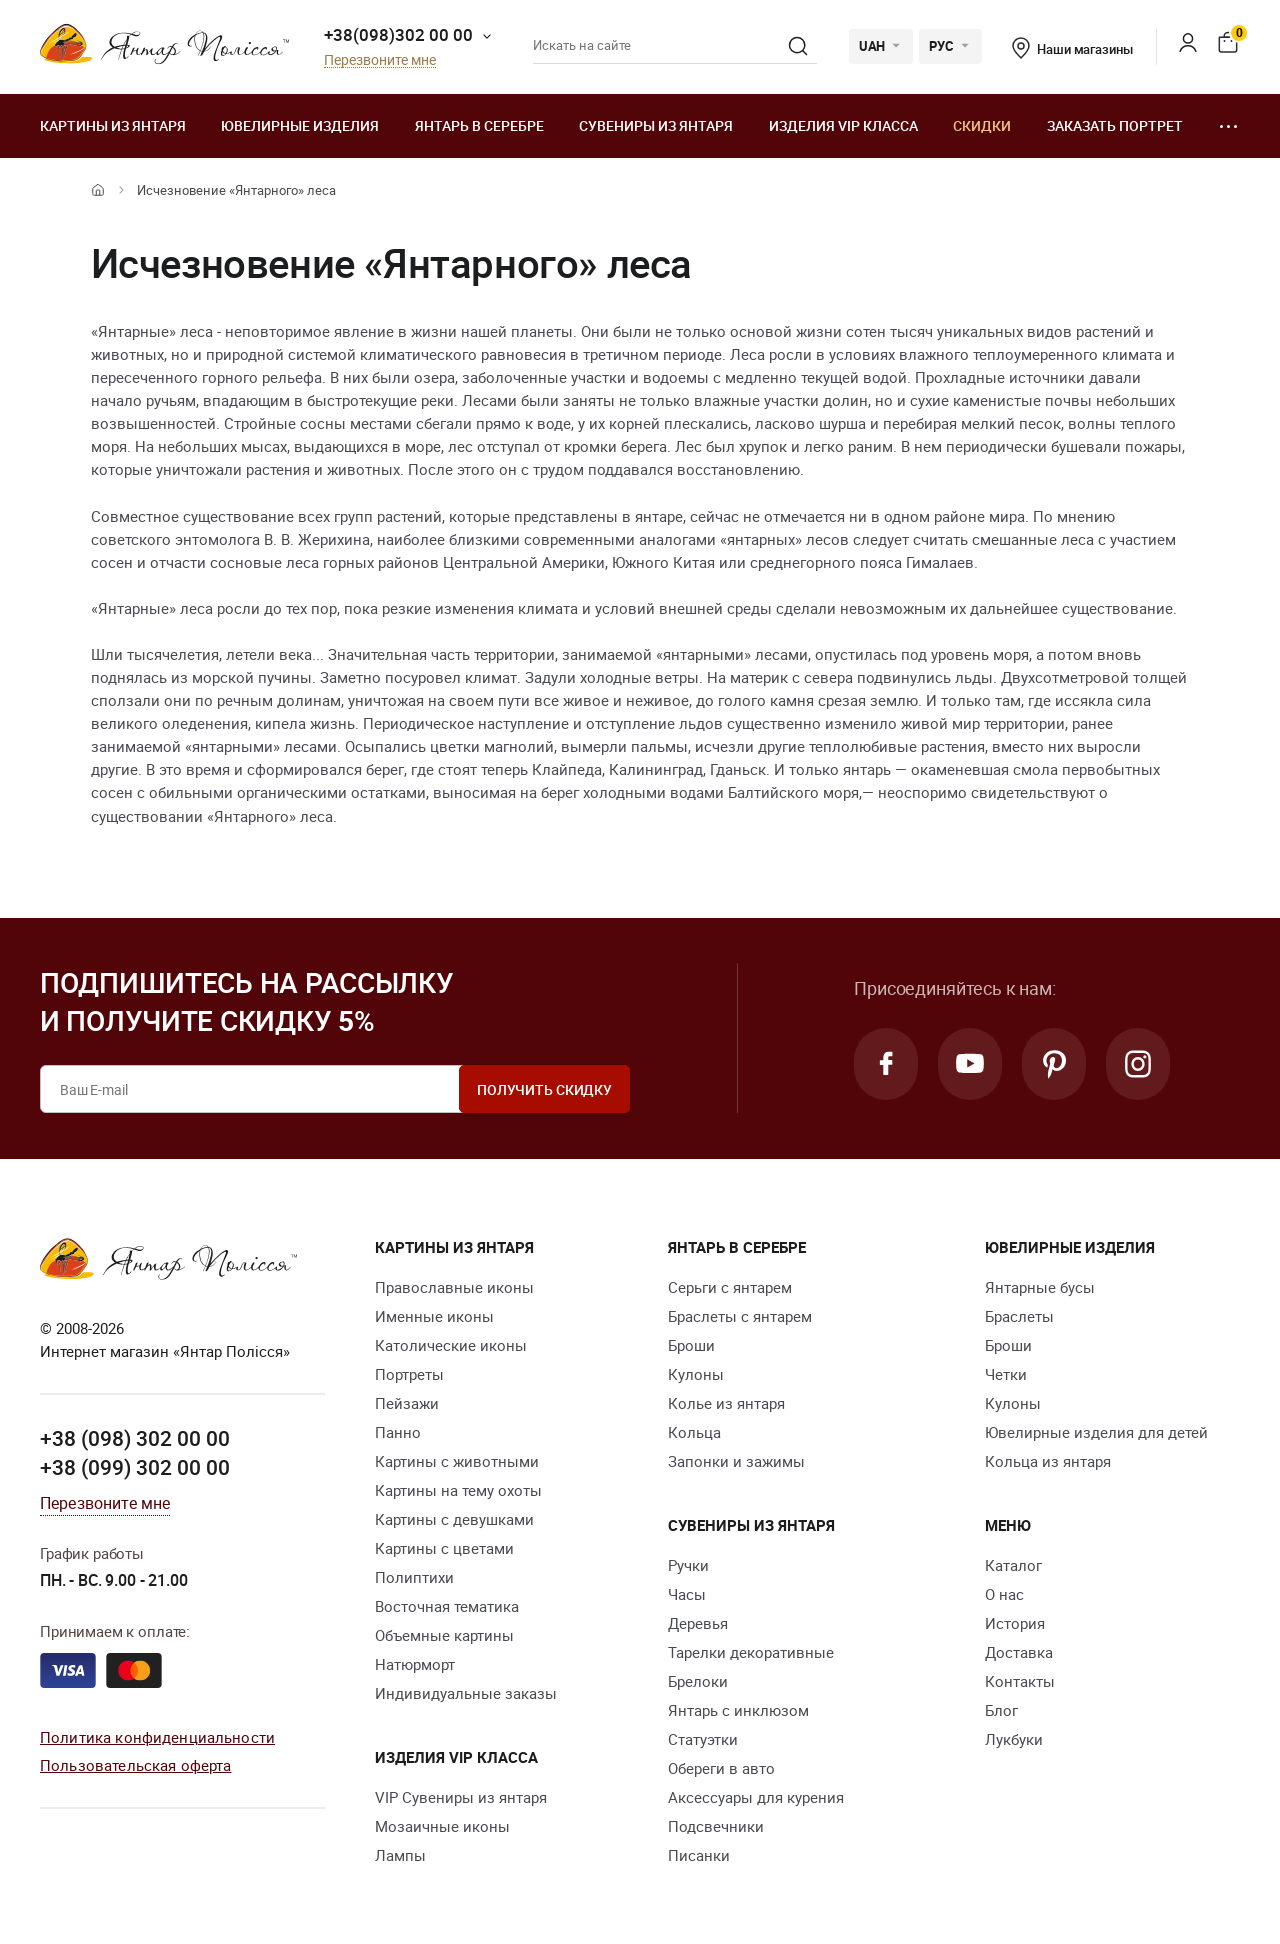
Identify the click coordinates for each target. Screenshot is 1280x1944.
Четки (1006, 1374)
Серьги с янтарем (730, 1287)
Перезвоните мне (380, 60)
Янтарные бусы (1040, 1287)
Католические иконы (451, 1345)
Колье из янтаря (726, 1403)
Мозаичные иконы (442, 1826)
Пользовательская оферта (135, 1765)
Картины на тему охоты (458, 1490)
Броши (691, 1345)
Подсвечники (716, 1826)
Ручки (688, 1565)
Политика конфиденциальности (157, 1737)
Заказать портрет (1115, 125)
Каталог (1013, 1565)
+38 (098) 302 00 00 (135, 1438)
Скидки (982, 125)
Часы (687, 1594)
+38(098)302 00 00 (398, 34)
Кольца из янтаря (1048, 1461)
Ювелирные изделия (300, 125)
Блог (1001, 1710)
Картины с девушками (454, 1519)
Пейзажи (407, 1403)
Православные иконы (454, 1287)
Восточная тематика (447, 1606)
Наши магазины (1072, 49)
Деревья (698, 1623)
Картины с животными (457, 1461)
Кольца (694, 1432)
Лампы (400, 1855)
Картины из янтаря (113, 125)
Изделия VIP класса (843, 125)
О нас (1004, 1594)
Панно (398, 1432)
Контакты (1020, 1681)
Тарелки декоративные (751, 1652)
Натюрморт (415, 1664)
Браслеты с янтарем (740, 1316)
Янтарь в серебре (479, 125)
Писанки (699, 1855)
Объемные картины (444, 1635)
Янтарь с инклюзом (738, 1710)
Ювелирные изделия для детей (1096, 1432)
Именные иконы (434, 1316)
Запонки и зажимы (736, 1461)
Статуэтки (703, 1739)
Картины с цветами (444, 1548)
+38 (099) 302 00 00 (135, 1467)
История (1015, 1623)
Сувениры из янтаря (656, 125)
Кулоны (696, 1374)
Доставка (1019, 1652)
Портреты (409, 1374)
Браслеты (1019, 1316)
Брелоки (698, 1681)
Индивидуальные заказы (466, 1693)
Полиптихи (414, 1577)
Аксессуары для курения (756, 1797)
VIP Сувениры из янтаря (461, 1797)
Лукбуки (1014, 1739)
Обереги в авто (721, 1768)
